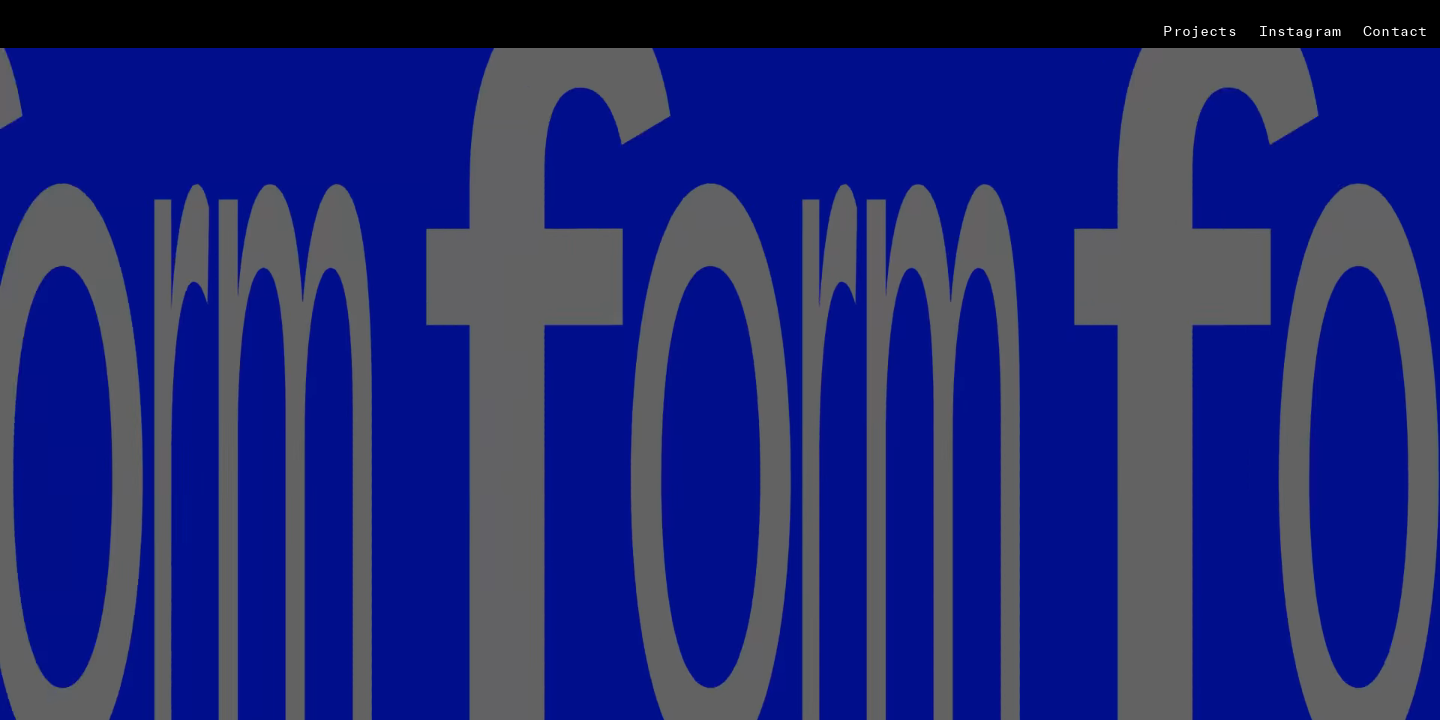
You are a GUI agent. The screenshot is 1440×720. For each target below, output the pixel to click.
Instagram (1300, 31)
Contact (1395, 31)
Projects (1199, 31)
